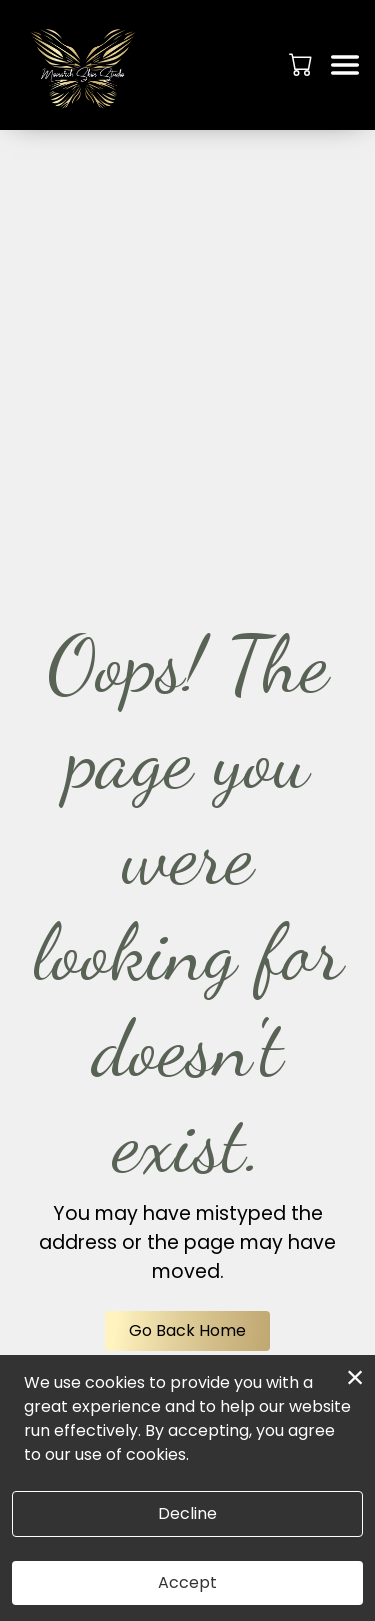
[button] (302, 64)
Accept (187, 1582)
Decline (187, 1513)
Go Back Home (187, 1330)
